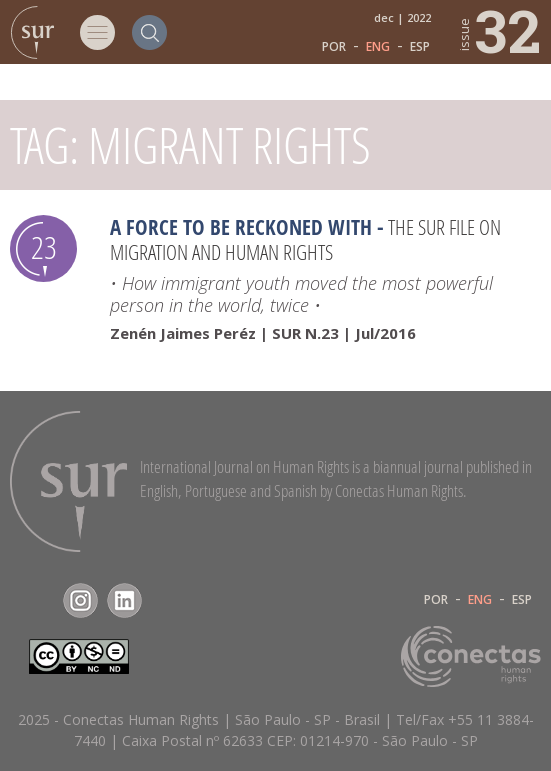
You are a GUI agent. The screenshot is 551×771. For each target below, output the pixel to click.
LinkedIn (124, 600)
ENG (378, 47)
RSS (168, 600)
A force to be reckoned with (241, 227)
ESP (420, 47)
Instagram (80, 600)
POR (334, 47)
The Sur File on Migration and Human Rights (305, 239)
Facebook (36, 600)
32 (498, 30)
